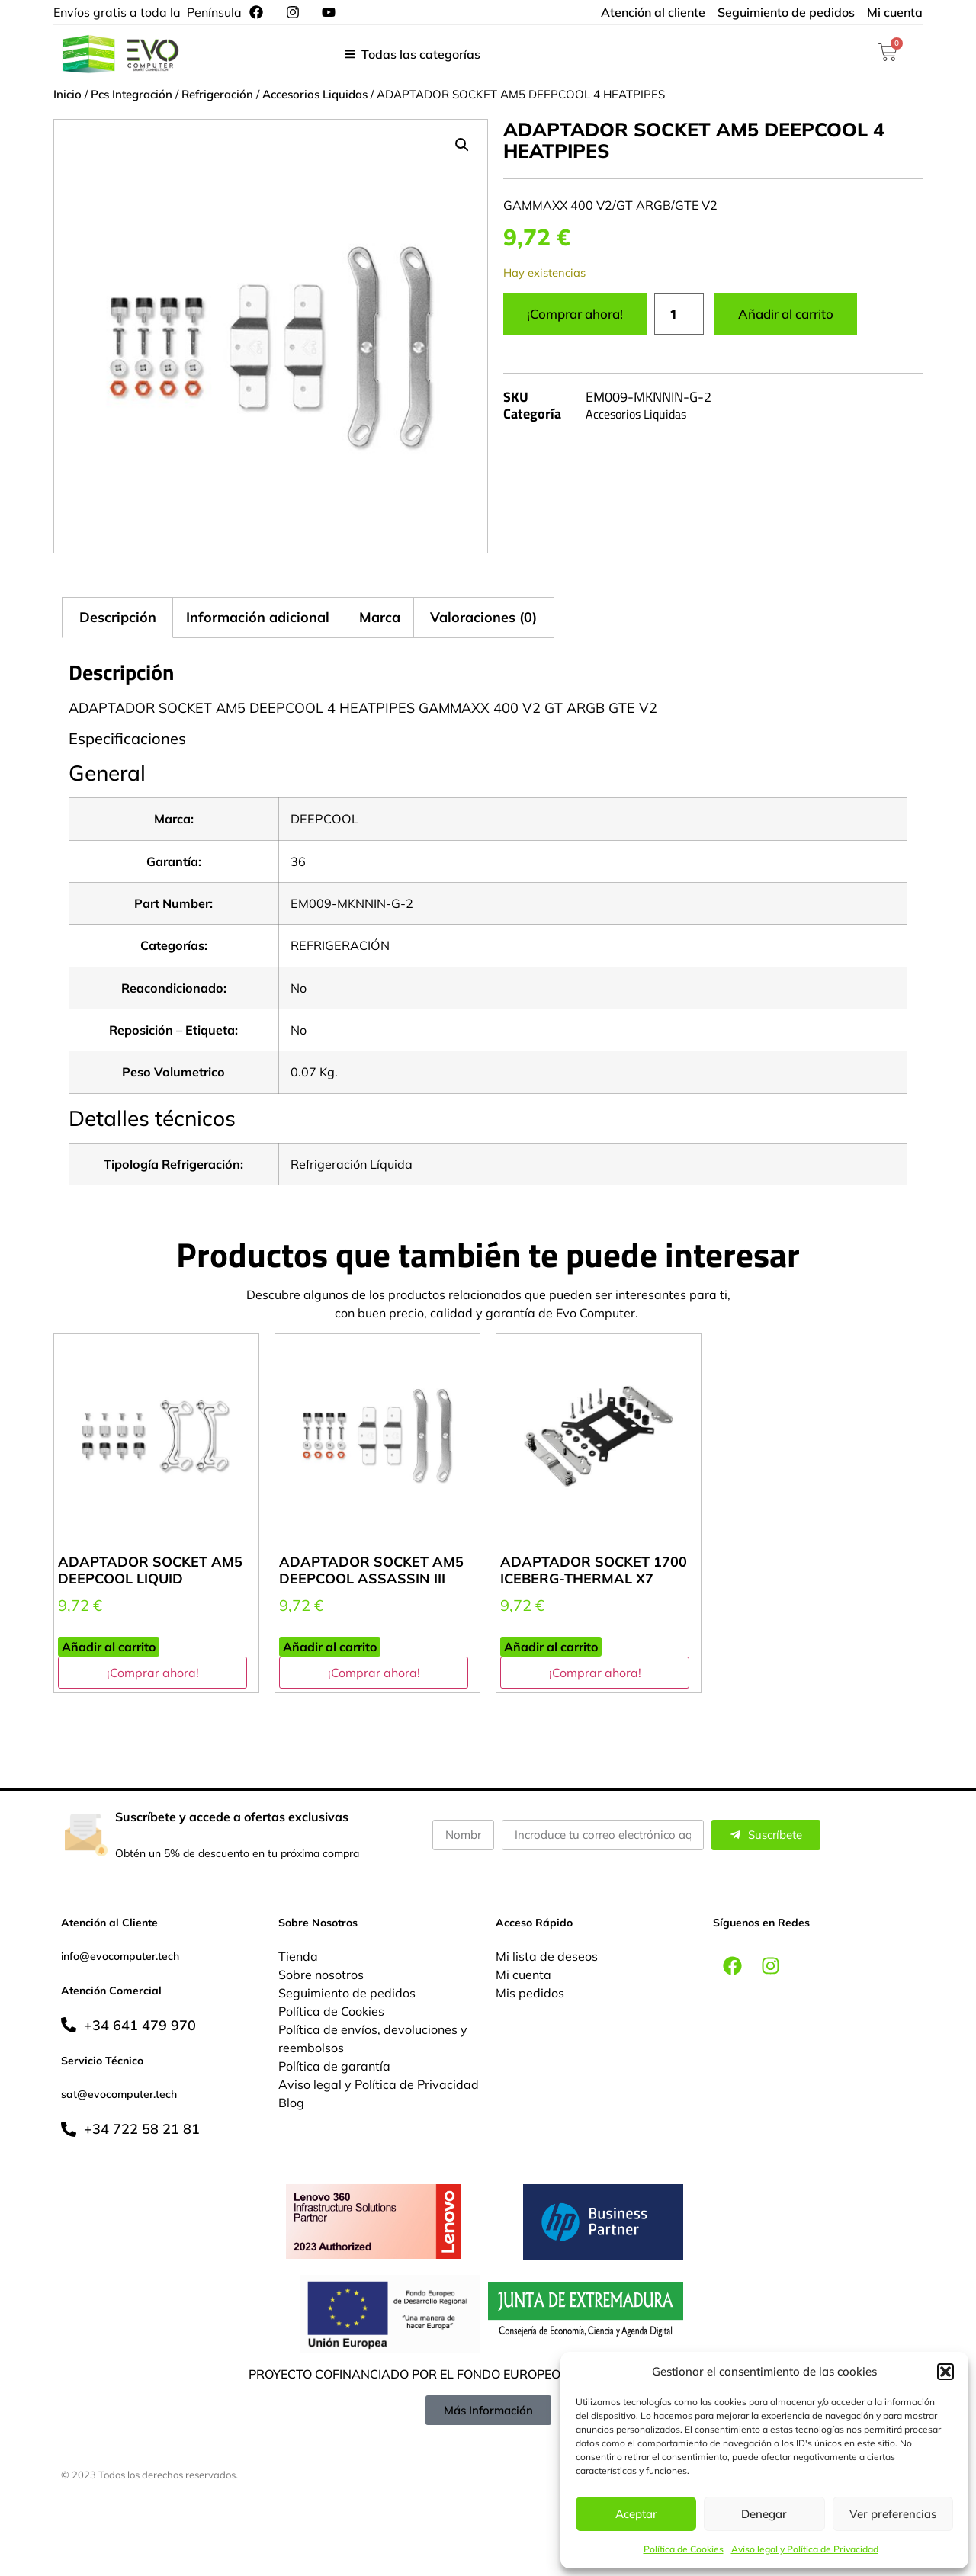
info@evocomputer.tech (120, 1956)
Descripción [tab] (117, 617)
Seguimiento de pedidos (347, 1992)
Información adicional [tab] (257, 617)
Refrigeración (217, 94)
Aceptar (636, 2514)
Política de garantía (334, 2066)
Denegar (764, 2514)
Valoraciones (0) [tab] (483, 617)
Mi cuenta (523, 1974)
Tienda (298, 1956)
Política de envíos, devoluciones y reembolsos (372, 2038)
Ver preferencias (892, 2514)
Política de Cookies (684, 2549)
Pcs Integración (131, 94)
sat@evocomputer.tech (119, 2094)
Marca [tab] (379, 617)
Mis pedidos (530, 1992)
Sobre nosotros (321, 1974)
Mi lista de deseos (547, 1956)
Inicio (67, 94)
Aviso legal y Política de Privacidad (804, 2549)
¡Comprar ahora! (575, 314)
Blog (291, 2102)
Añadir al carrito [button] (109, 1646)
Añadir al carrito (785, 314)
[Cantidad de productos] (679, 314)
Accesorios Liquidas (315, 94)
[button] (945, 2371)
